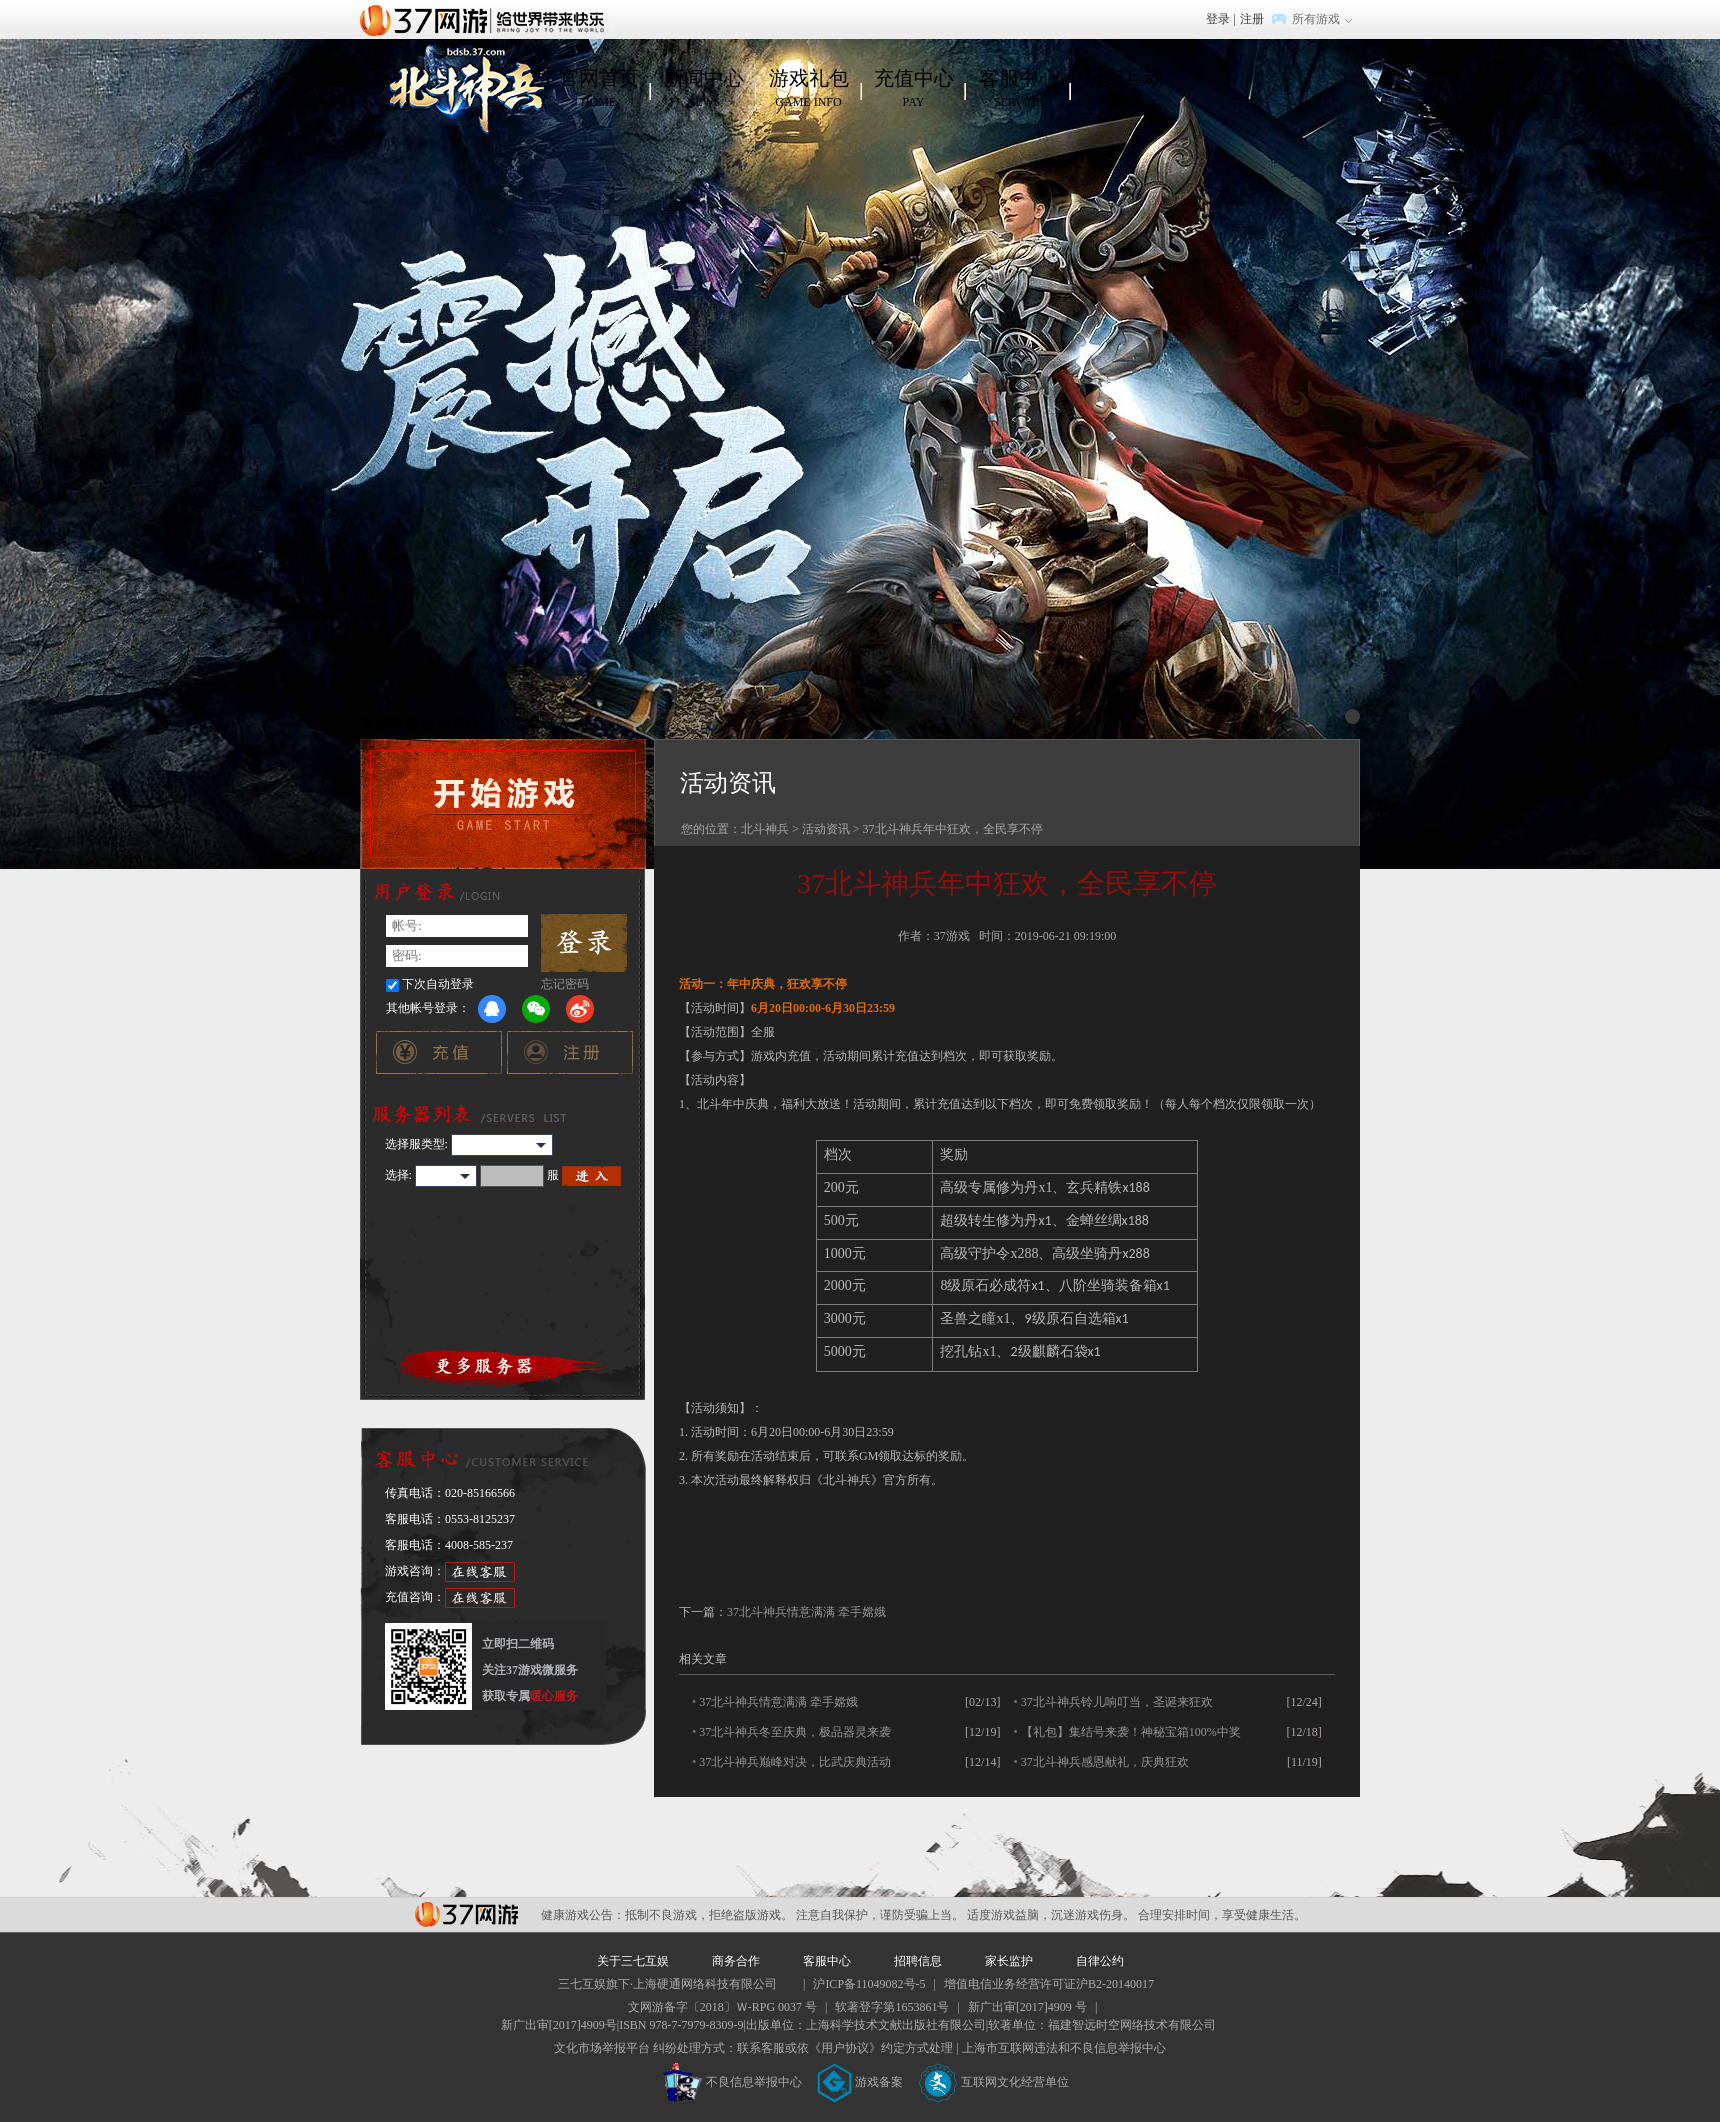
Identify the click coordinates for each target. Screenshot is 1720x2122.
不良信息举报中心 (732, 2082)
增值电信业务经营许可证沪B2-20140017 (1049, 1984)
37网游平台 (466, 1914)
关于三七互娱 (633, 1961)
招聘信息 (918, 1961)
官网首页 (598, 89)
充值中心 (913, 89)
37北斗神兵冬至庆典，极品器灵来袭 (795, 1732)
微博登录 (580, 1009)
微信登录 (536, 1009)
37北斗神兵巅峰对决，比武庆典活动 (795, 1762)
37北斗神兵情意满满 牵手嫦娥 (806, 1612)
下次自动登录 (438, 984)
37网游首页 (487, 19)
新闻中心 (703, 89)
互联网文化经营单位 (994, 2082)
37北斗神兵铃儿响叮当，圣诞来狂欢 (1117, 1702)
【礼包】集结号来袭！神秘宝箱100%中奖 (1131, 1732)
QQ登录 (492, 1009)
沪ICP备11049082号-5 (869, 1984)
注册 (1252, 19)
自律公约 (1100, 1961)
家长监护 (1009, 1961)
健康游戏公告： (583, 1915)
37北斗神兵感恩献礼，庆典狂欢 (1105, 1762)
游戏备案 (860, 2082)
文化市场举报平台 (602, 2048)
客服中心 (1018, 89)
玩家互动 (1123, 89)
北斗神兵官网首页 (463, 88)
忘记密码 (565, 984)
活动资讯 (826, 829)
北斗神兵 (765, 829)
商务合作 (736, 1961)
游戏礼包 (808, 89)
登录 (1218, 19)
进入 (591, 1176)
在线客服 (480, 1572)
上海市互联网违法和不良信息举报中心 (1064, 2048)
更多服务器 (503, 1366)
